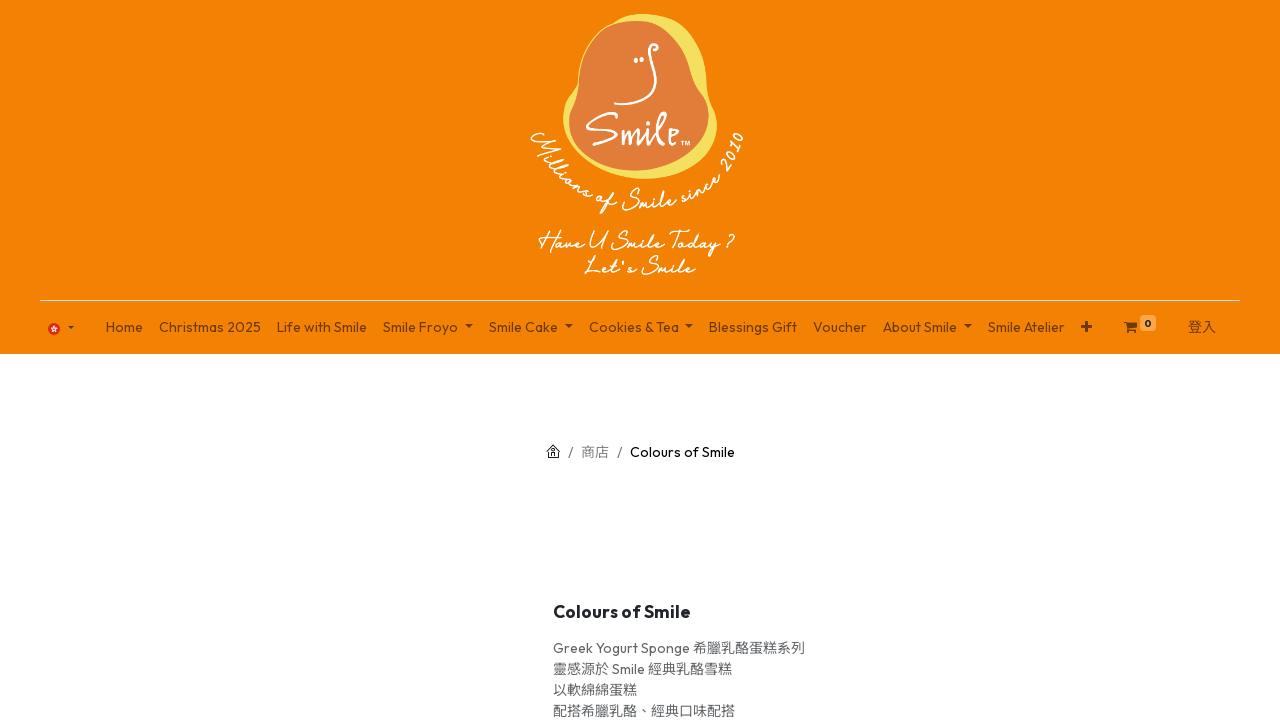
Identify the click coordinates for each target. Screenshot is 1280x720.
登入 (1202, 327)
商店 (595, 452)
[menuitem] (124, 327)
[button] (1086, 327)
